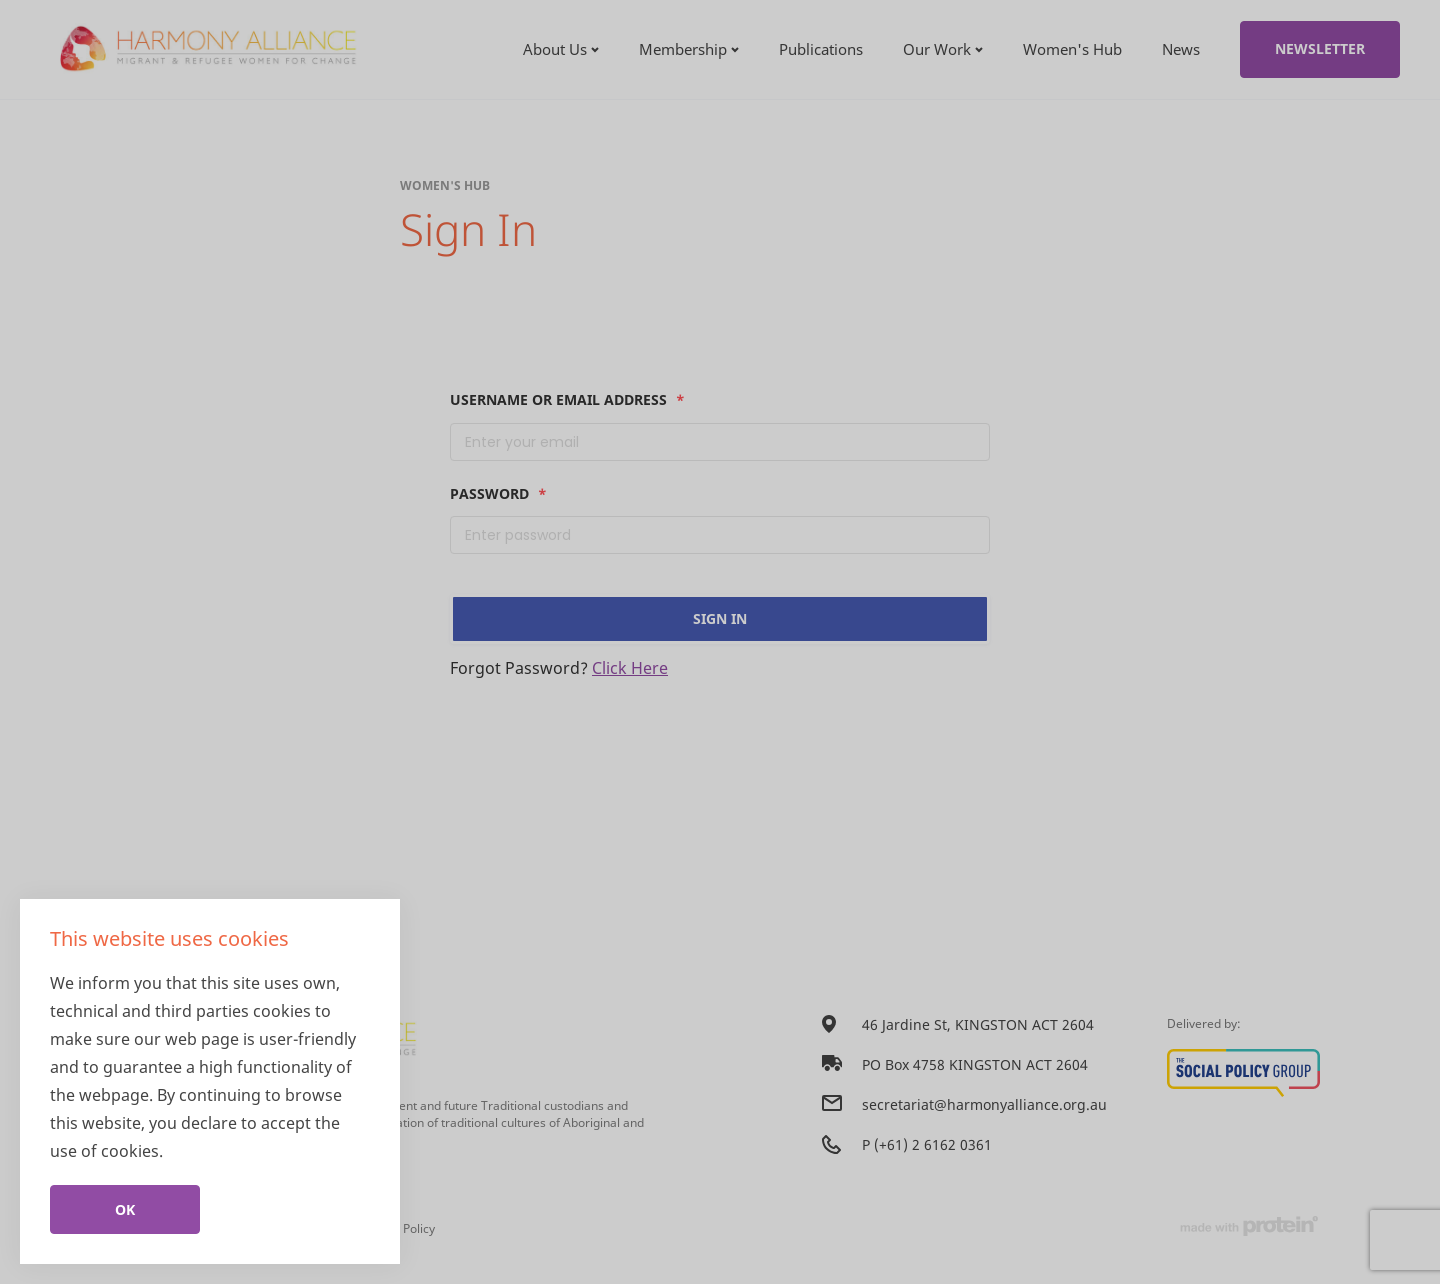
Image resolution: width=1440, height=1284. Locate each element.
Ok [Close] (125, 1209)
